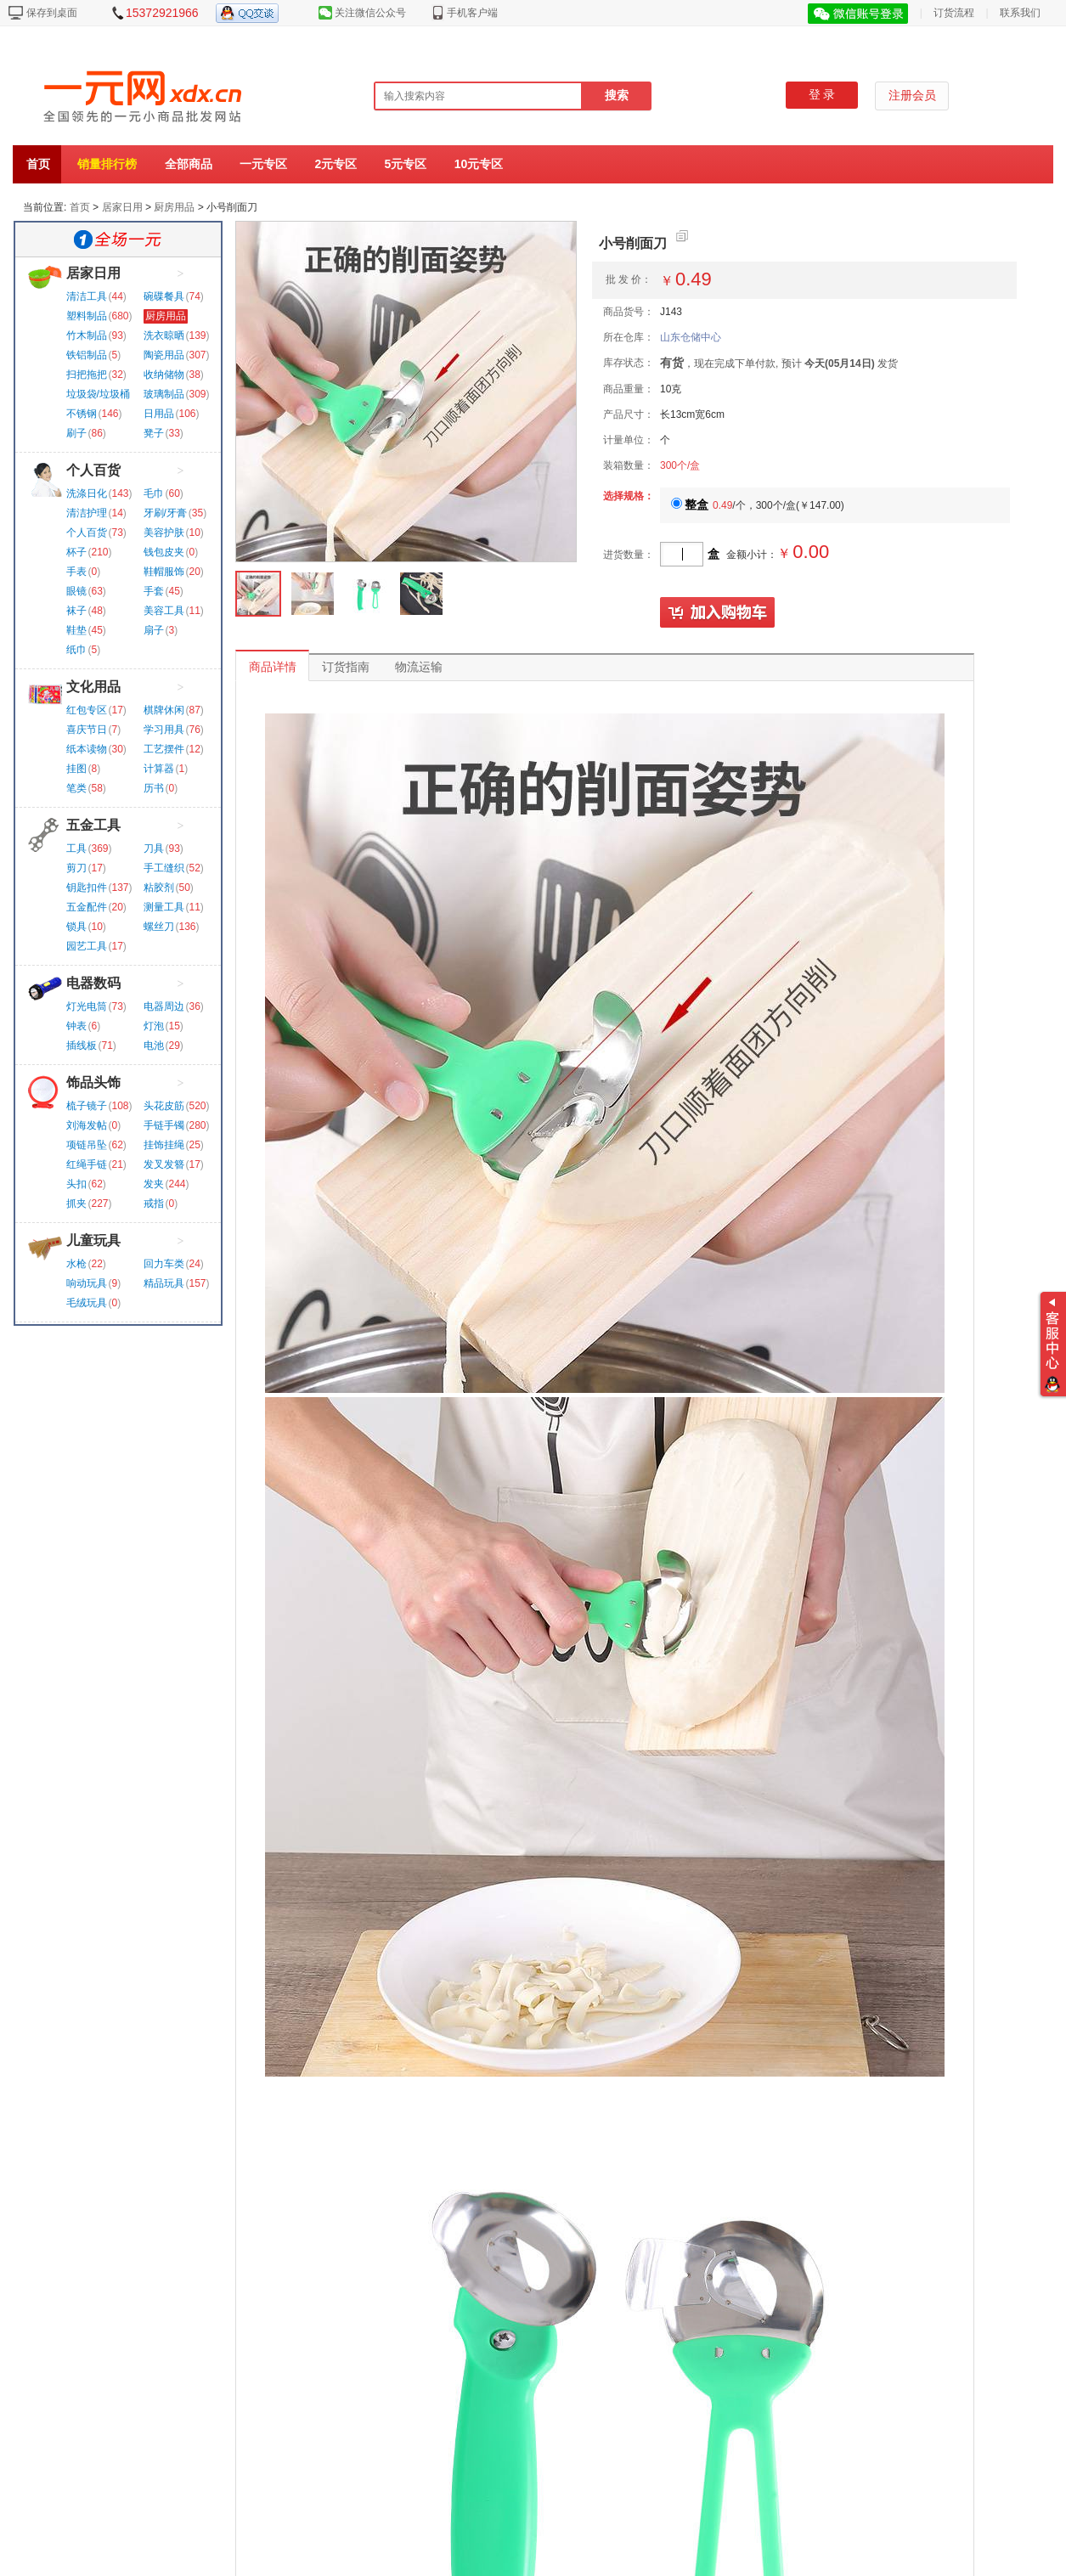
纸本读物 (86, 749)
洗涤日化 (86, 493)
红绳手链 (86, 1164)
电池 (154, 1045)
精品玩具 (164, 1283)
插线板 (81, 1045)
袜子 (76, 611)
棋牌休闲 (164, 710)
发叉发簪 (164, 1164)
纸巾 (76, 650)
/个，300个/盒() (757, 505)
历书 (154, 788)
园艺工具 (86, 946)
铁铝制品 (86, 355)
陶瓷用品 (164, 355)
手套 (154, 591)
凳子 (154, 433)
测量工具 (164, 907)
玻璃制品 (164, 394)
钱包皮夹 (164, 552)
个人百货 (93, 470)
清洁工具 (86, 296)
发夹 (154, 1184)
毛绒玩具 (86, 1303)
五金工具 (93, 825)
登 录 (822, 94)
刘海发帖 (86, 1125)
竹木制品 (86, 335)
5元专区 (406, 164)
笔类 (76, 788)
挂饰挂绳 (164, 1145)
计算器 (159, 769)
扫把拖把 (86, 374)
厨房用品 (174, 207)
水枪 (76, 1264)
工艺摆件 (164, 749)
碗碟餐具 (164, 296)
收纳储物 (164, 374)
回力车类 (164, 1264)
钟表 (76, 1026)
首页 (38, 164)
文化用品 (93, 686)
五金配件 (86, 907)
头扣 (76, 1184)
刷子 (76, 433)
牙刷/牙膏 (165, 513)
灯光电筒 (86, 1006)
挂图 (76, 769)
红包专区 (86, 710)
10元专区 (479, 164)
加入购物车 (718, 613)
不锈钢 (81, 414)
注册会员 (912, 95)
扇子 (154, 630)
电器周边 (164, 1006)
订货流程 (953, 13)
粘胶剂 (159, 887)
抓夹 (76, 1203)
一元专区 (263, 164)
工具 (76, 848)
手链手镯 (164, 1125)
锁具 (76, 927)
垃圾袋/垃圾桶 (98, 394)
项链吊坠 (86, 1145)
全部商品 (188, 164)
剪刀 (76, 868)
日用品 (159, 414)
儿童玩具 (93, 1240)
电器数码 (93, 983)
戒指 (154, 1203)
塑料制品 (86, 316)
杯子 (76, 552)
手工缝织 (164, 868)
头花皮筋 (164, 1106)
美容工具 (164, 611)
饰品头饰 (93, 1082)
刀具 (154, 848)
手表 (76, 572)
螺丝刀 (159, 927)
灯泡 (154, 1026)
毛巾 (154, 493)
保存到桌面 (51, 13)
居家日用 (122, 207)
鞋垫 (76, 630)
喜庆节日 (86, 730)
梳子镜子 (86, 1106)
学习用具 (164, 730)
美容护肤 (164, 532)
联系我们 (1020, 13)
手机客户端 (472, 13)
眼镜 (76, 591)
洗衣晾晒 (164, 335)
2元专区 (335, 164)
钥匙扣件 (86, 887)
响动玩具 (86, 1283)
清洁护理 (86, 513)
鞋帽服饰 (164, 572)
